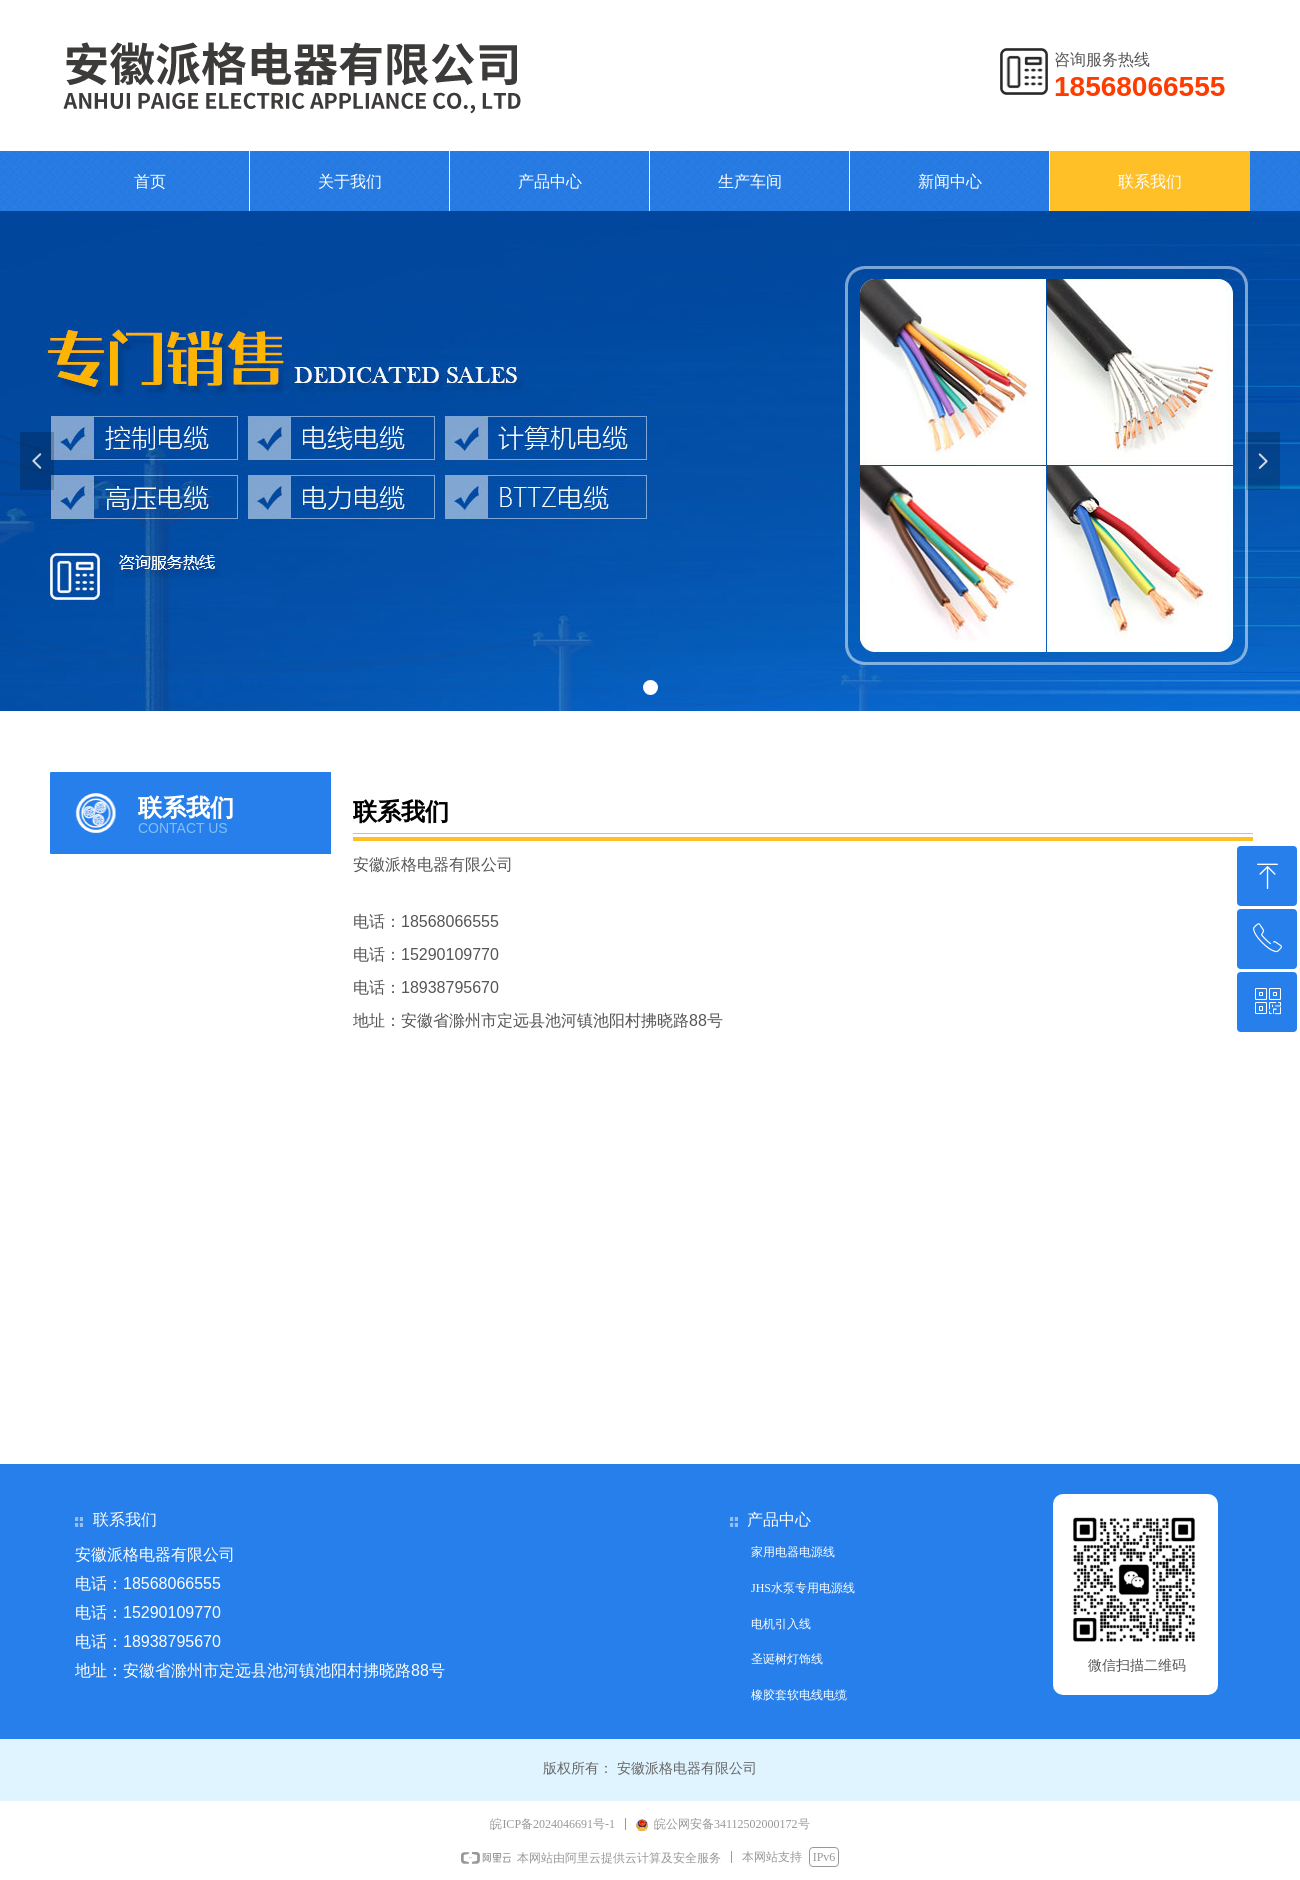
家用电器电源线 (793, 1552)
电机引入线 (781, 1624)
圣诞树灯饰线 (787, 1659)
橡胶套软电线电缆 (799, 1695)
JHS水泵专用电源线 (803, 1588)
